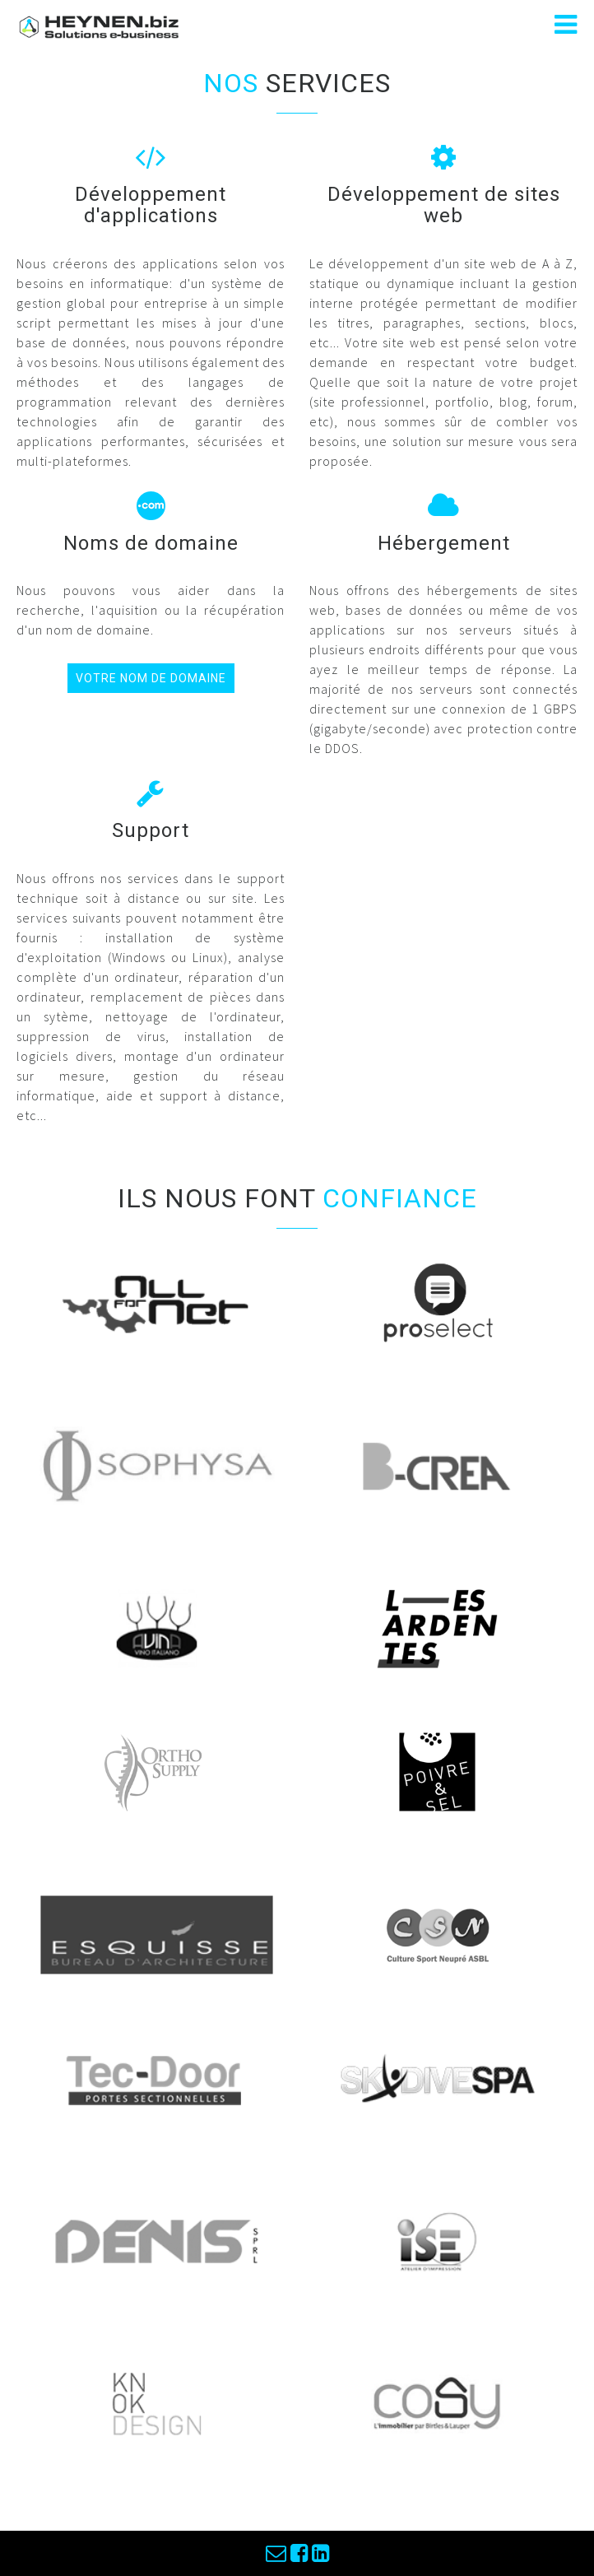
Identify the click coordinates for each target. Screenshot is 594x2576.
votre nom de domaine (151, 678)
